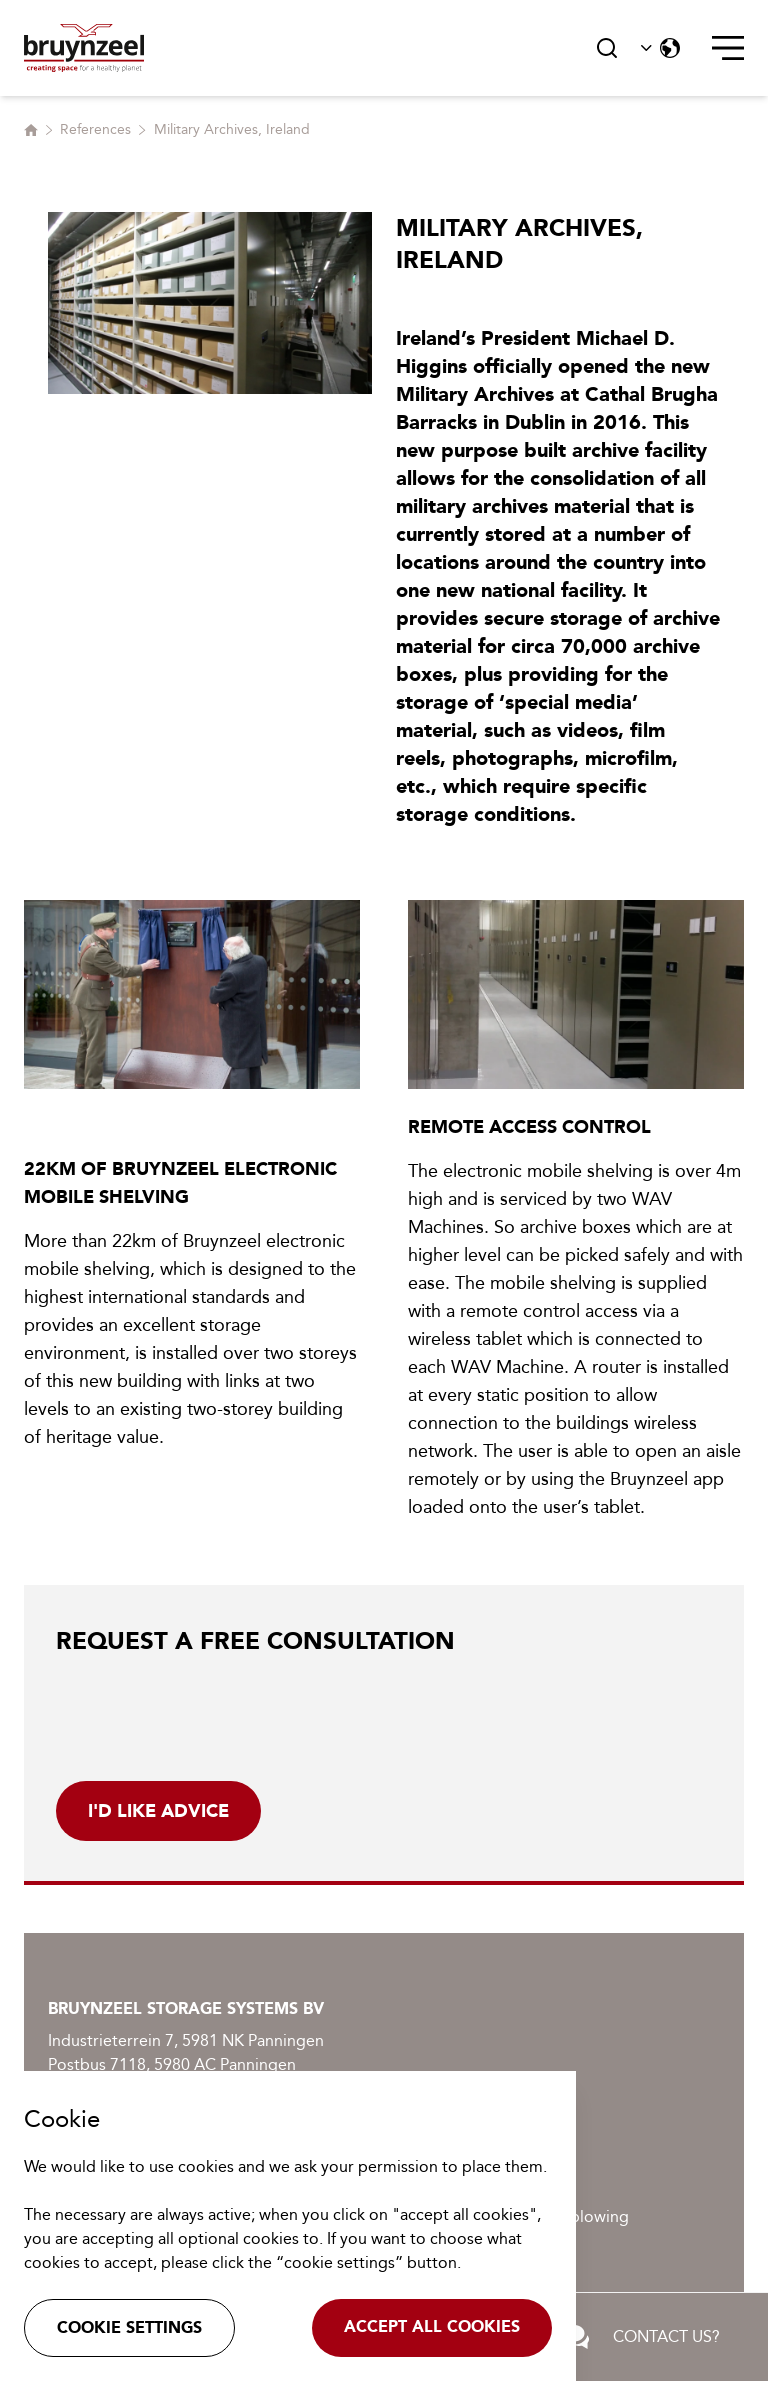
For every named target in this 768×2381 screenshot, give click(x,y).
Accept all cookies (432, 2326)
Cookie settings (129, 2327)
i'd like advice (158, 1811)
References (95, 129)
